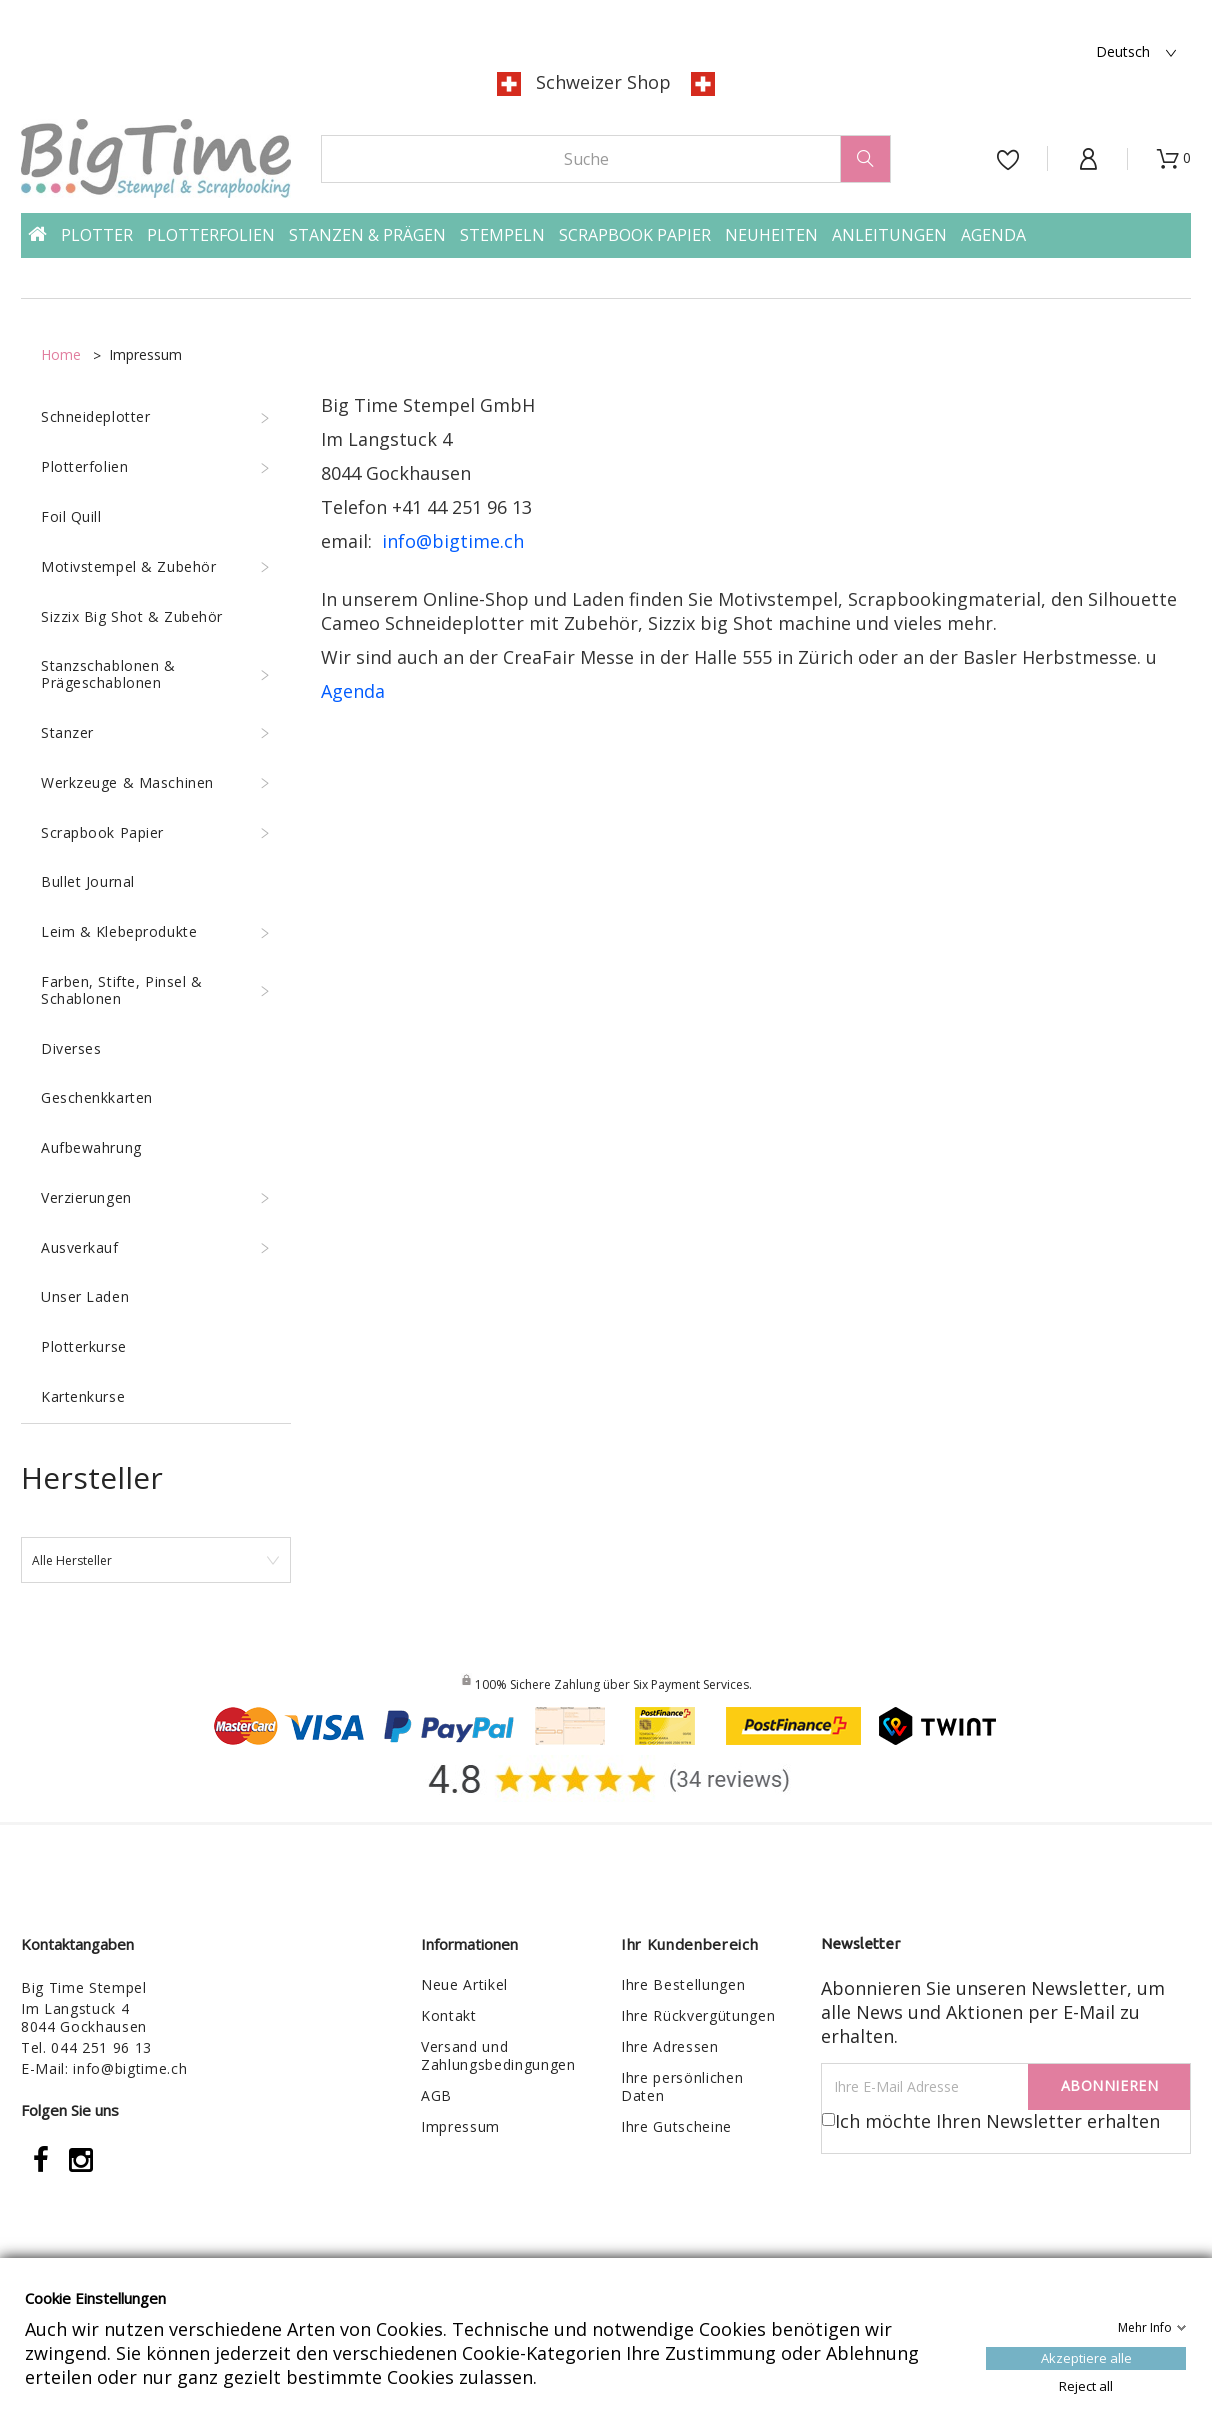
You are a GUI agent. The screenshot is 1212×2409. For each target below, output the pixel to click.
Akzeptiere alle (1086, 2357)
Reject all (1086, 2385)
